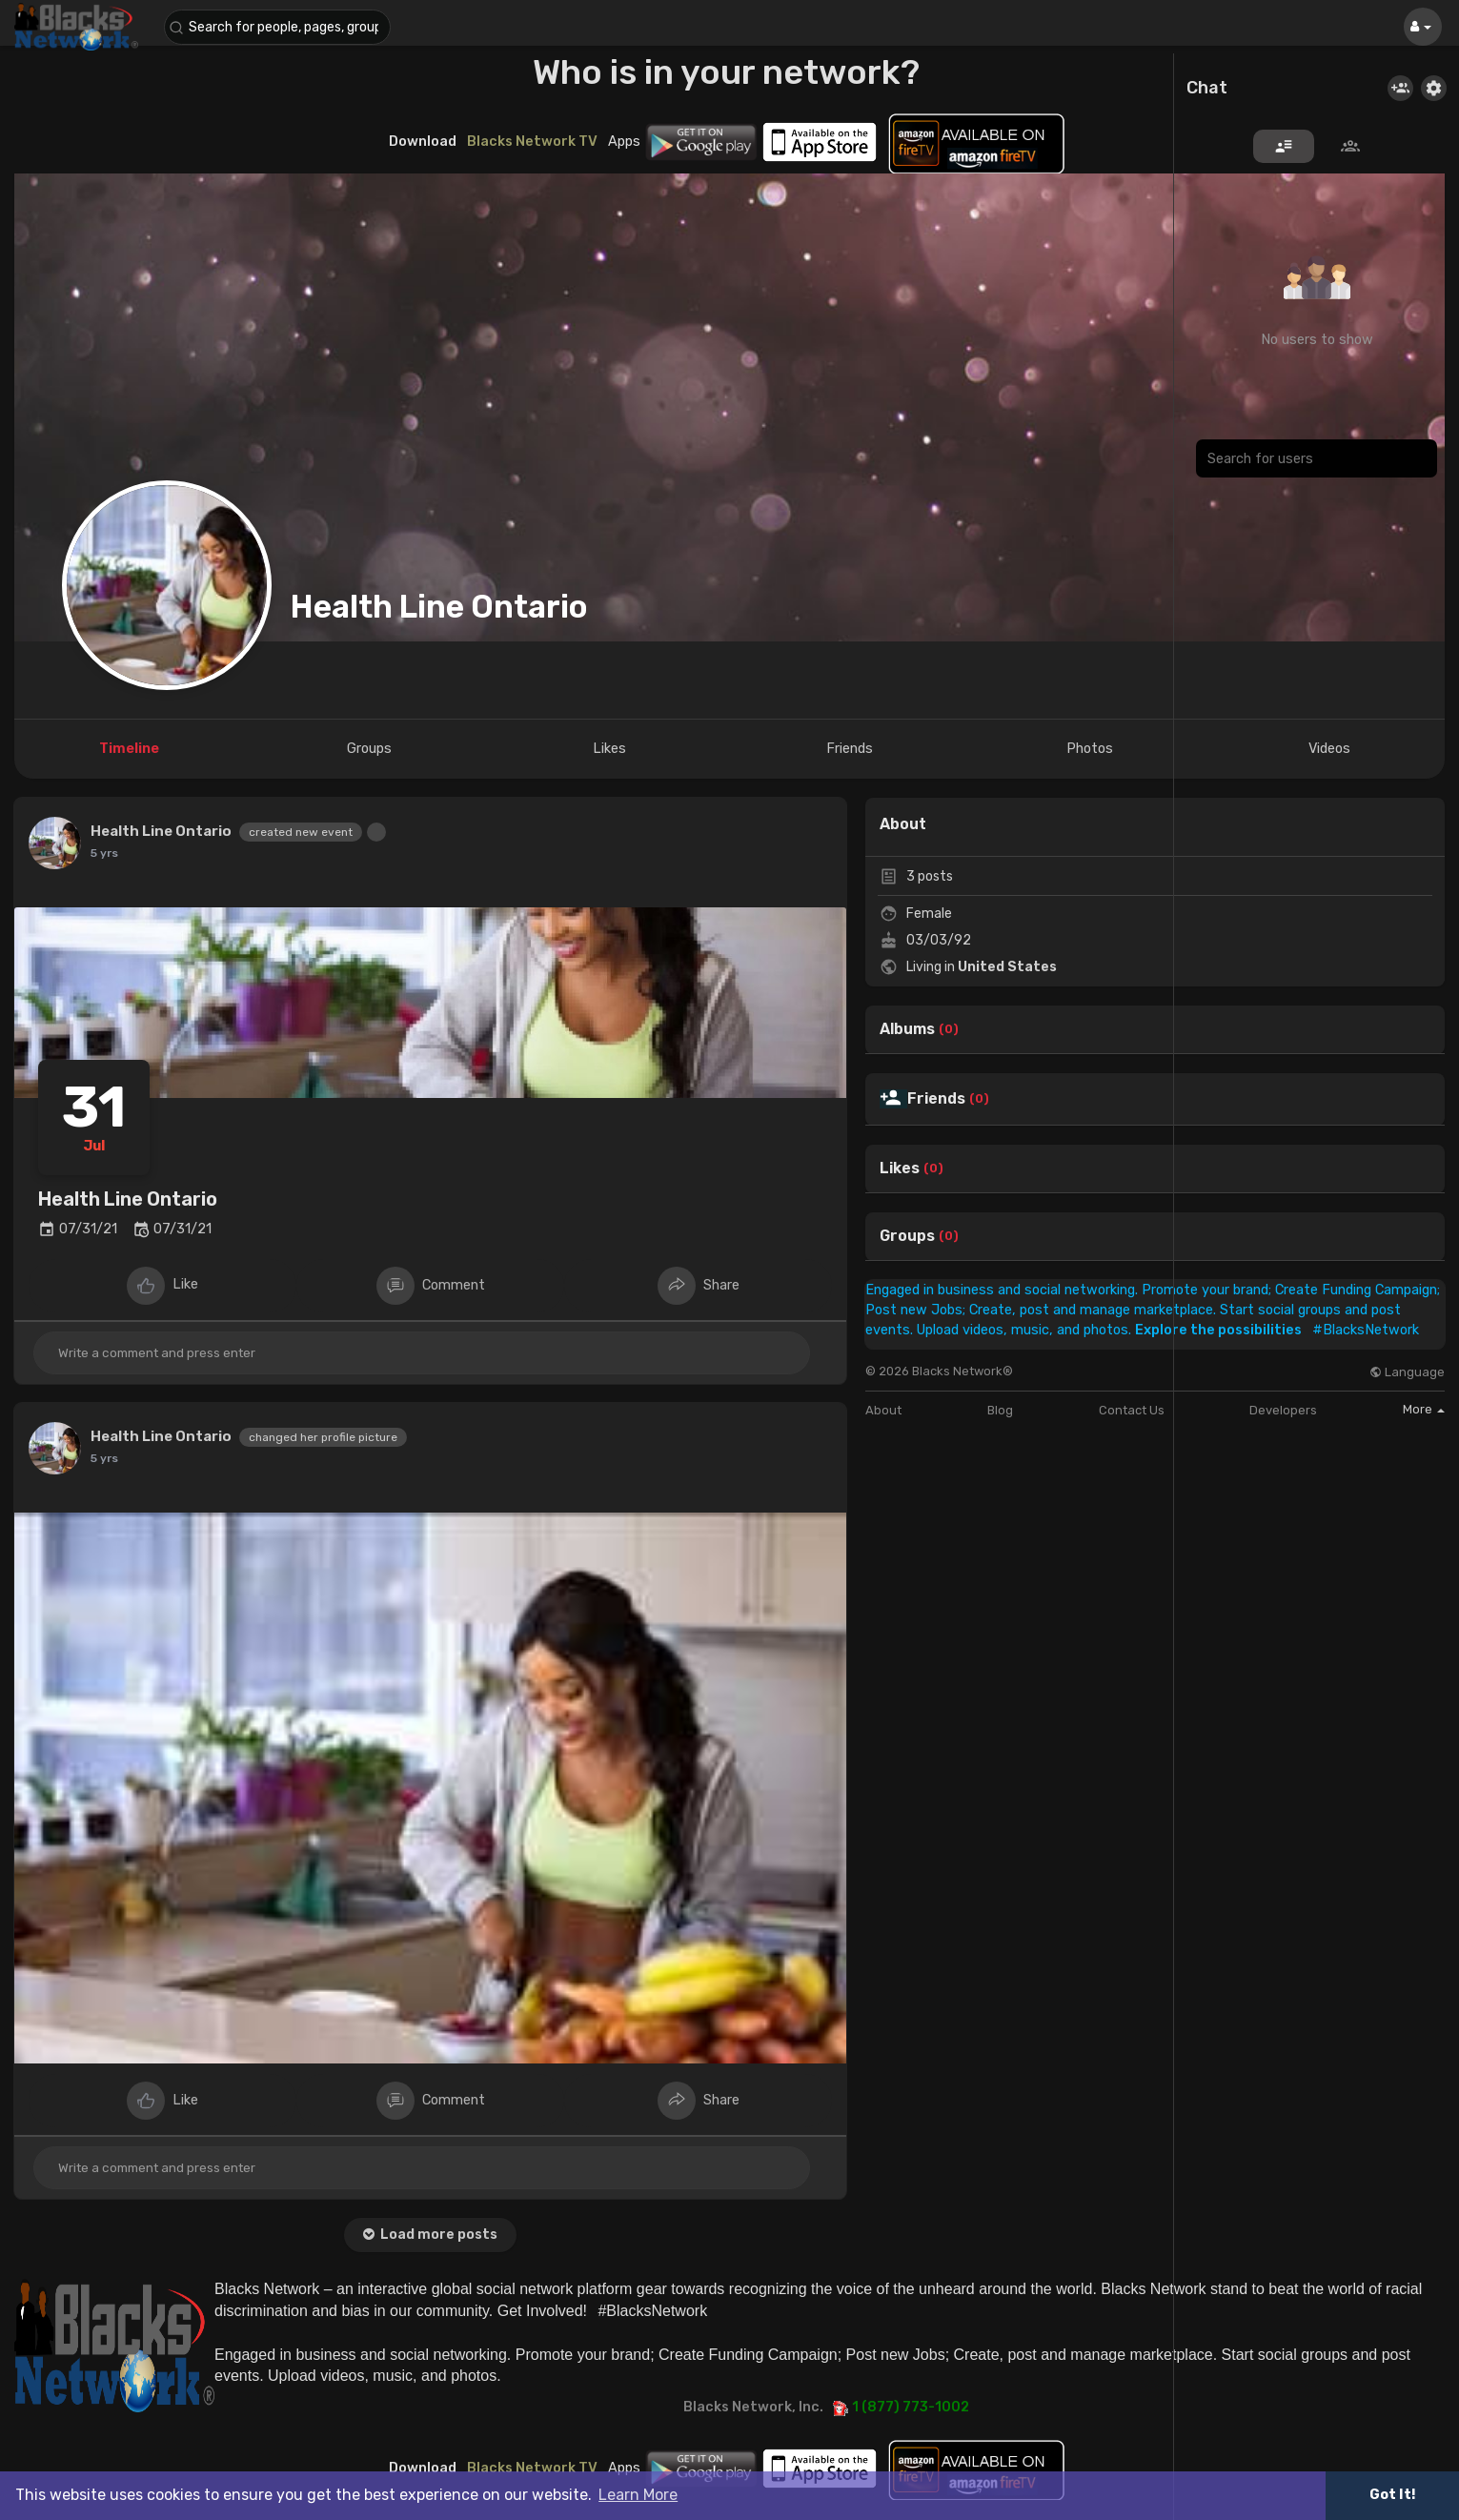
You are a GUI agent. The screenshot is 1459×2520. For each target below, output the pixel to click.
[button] (278, 27)
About (883, 1410)
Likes (900, 1168)
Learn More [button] (638, 2495)
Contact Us (1132, 1410)
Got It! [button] (1392, 2495)
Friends (936, 1099)
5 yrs (104, 853)
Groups (907, 1236)
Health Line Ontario (439, 606)
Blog (1000, 1410)
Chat (1206, 88)
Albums (907, 1029)
